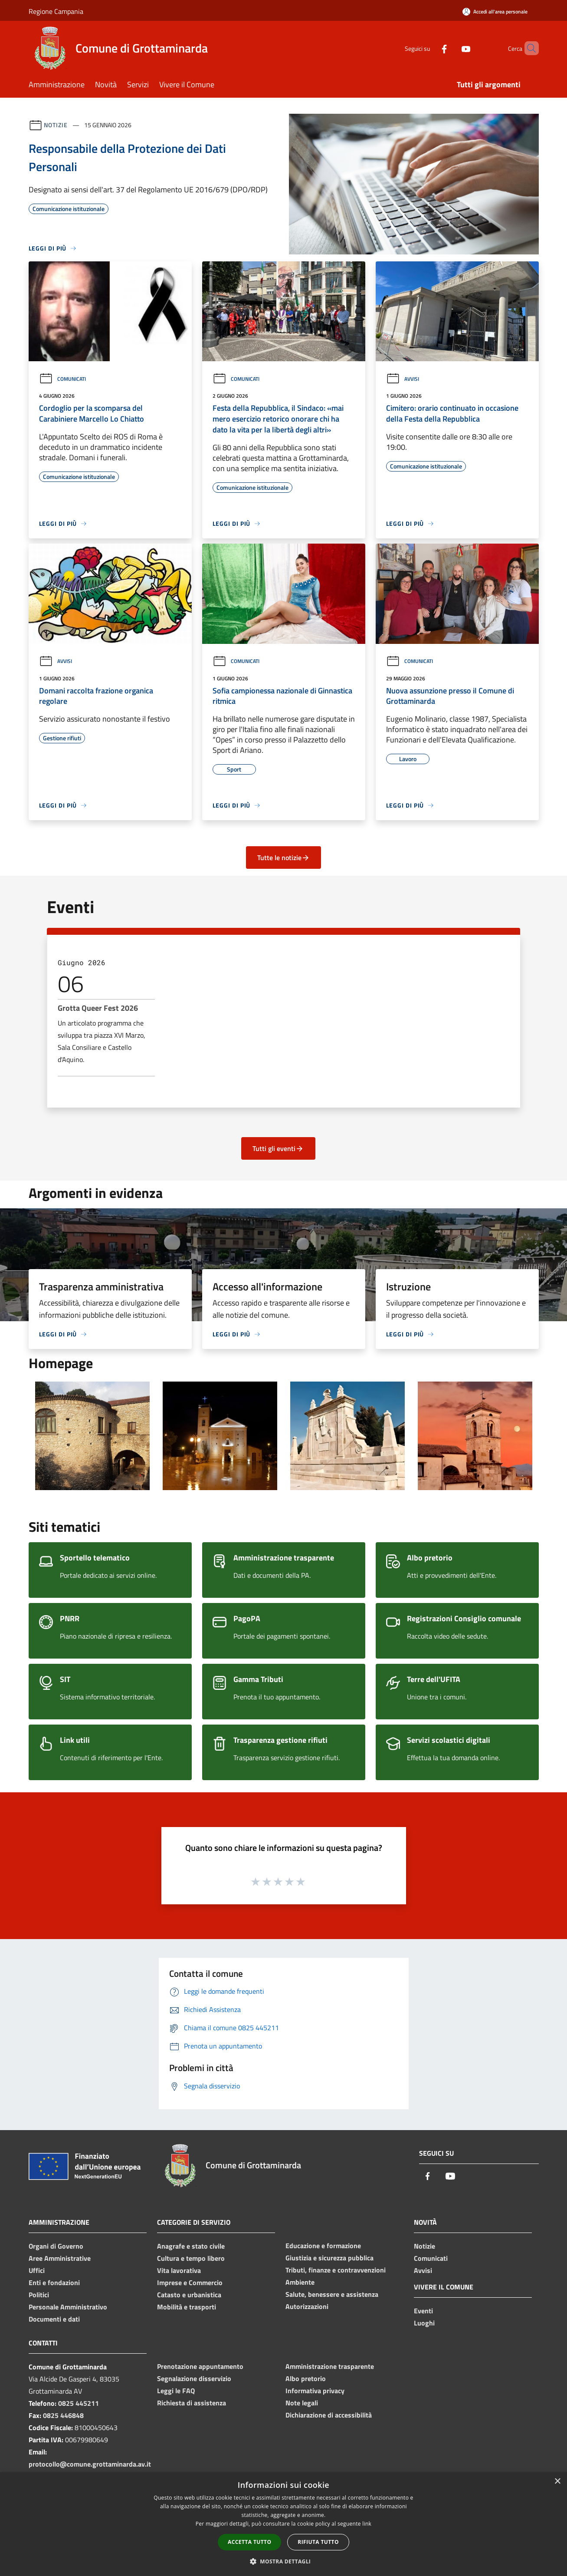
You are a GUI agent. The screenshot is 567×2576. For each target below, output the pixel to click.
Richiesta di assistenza (191, 2403)
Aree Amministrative (60, 2258)
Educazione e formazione (323, 2245)
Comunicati (62, 379)
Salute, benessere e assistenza (331, 2294)
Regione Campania (56, 11)
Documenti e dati (54, 2319)
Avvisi (402, 379)
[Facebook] (429, 48)
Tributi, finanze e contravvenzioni (335, 2270)
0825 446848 (63, 2415)
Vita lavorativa (179, 2270)
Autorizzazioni (306, 2306)
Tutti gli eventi (278, 1148)
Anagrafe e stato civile (191, 2246)
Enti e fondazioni (54, 2282)
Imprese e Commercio (190, 2282)
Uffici (37, 2270)
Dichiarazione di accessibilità (328, 2415)
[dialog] (283, 2524)
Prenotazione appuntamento (200, 2366)
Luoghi (424, 2323)
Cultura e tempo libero (191, 2258)
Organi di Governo (56, 2246)
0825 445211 (78, 2403)
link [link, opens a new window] (366, 2523)
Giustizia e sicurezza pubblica (329, 2258)
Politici (39, 2294)
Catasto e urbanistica (189, 2294)
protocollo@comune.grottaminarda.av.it (90, 2464)
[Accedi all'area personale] (495, 11)
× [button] (557, 2481)
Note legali (301, 2403)
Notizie (56, 124)
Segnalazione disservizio (194, 2378)
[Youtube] (451, 48)
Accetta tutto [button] (249, 2542)
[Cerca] (528, 48)
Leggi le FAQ (176, 2390)
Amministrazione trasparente (329, 2366)
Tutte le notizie (283, 857)
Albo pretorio (305, 2378)
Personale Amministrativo (68, 2307)
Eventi (423, 2311)
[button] (283, 2561)
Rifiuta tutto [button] (318, 2542)
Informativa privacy (314, 2390)
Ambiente (300, 2282)
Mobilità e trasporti (186, 2307)
